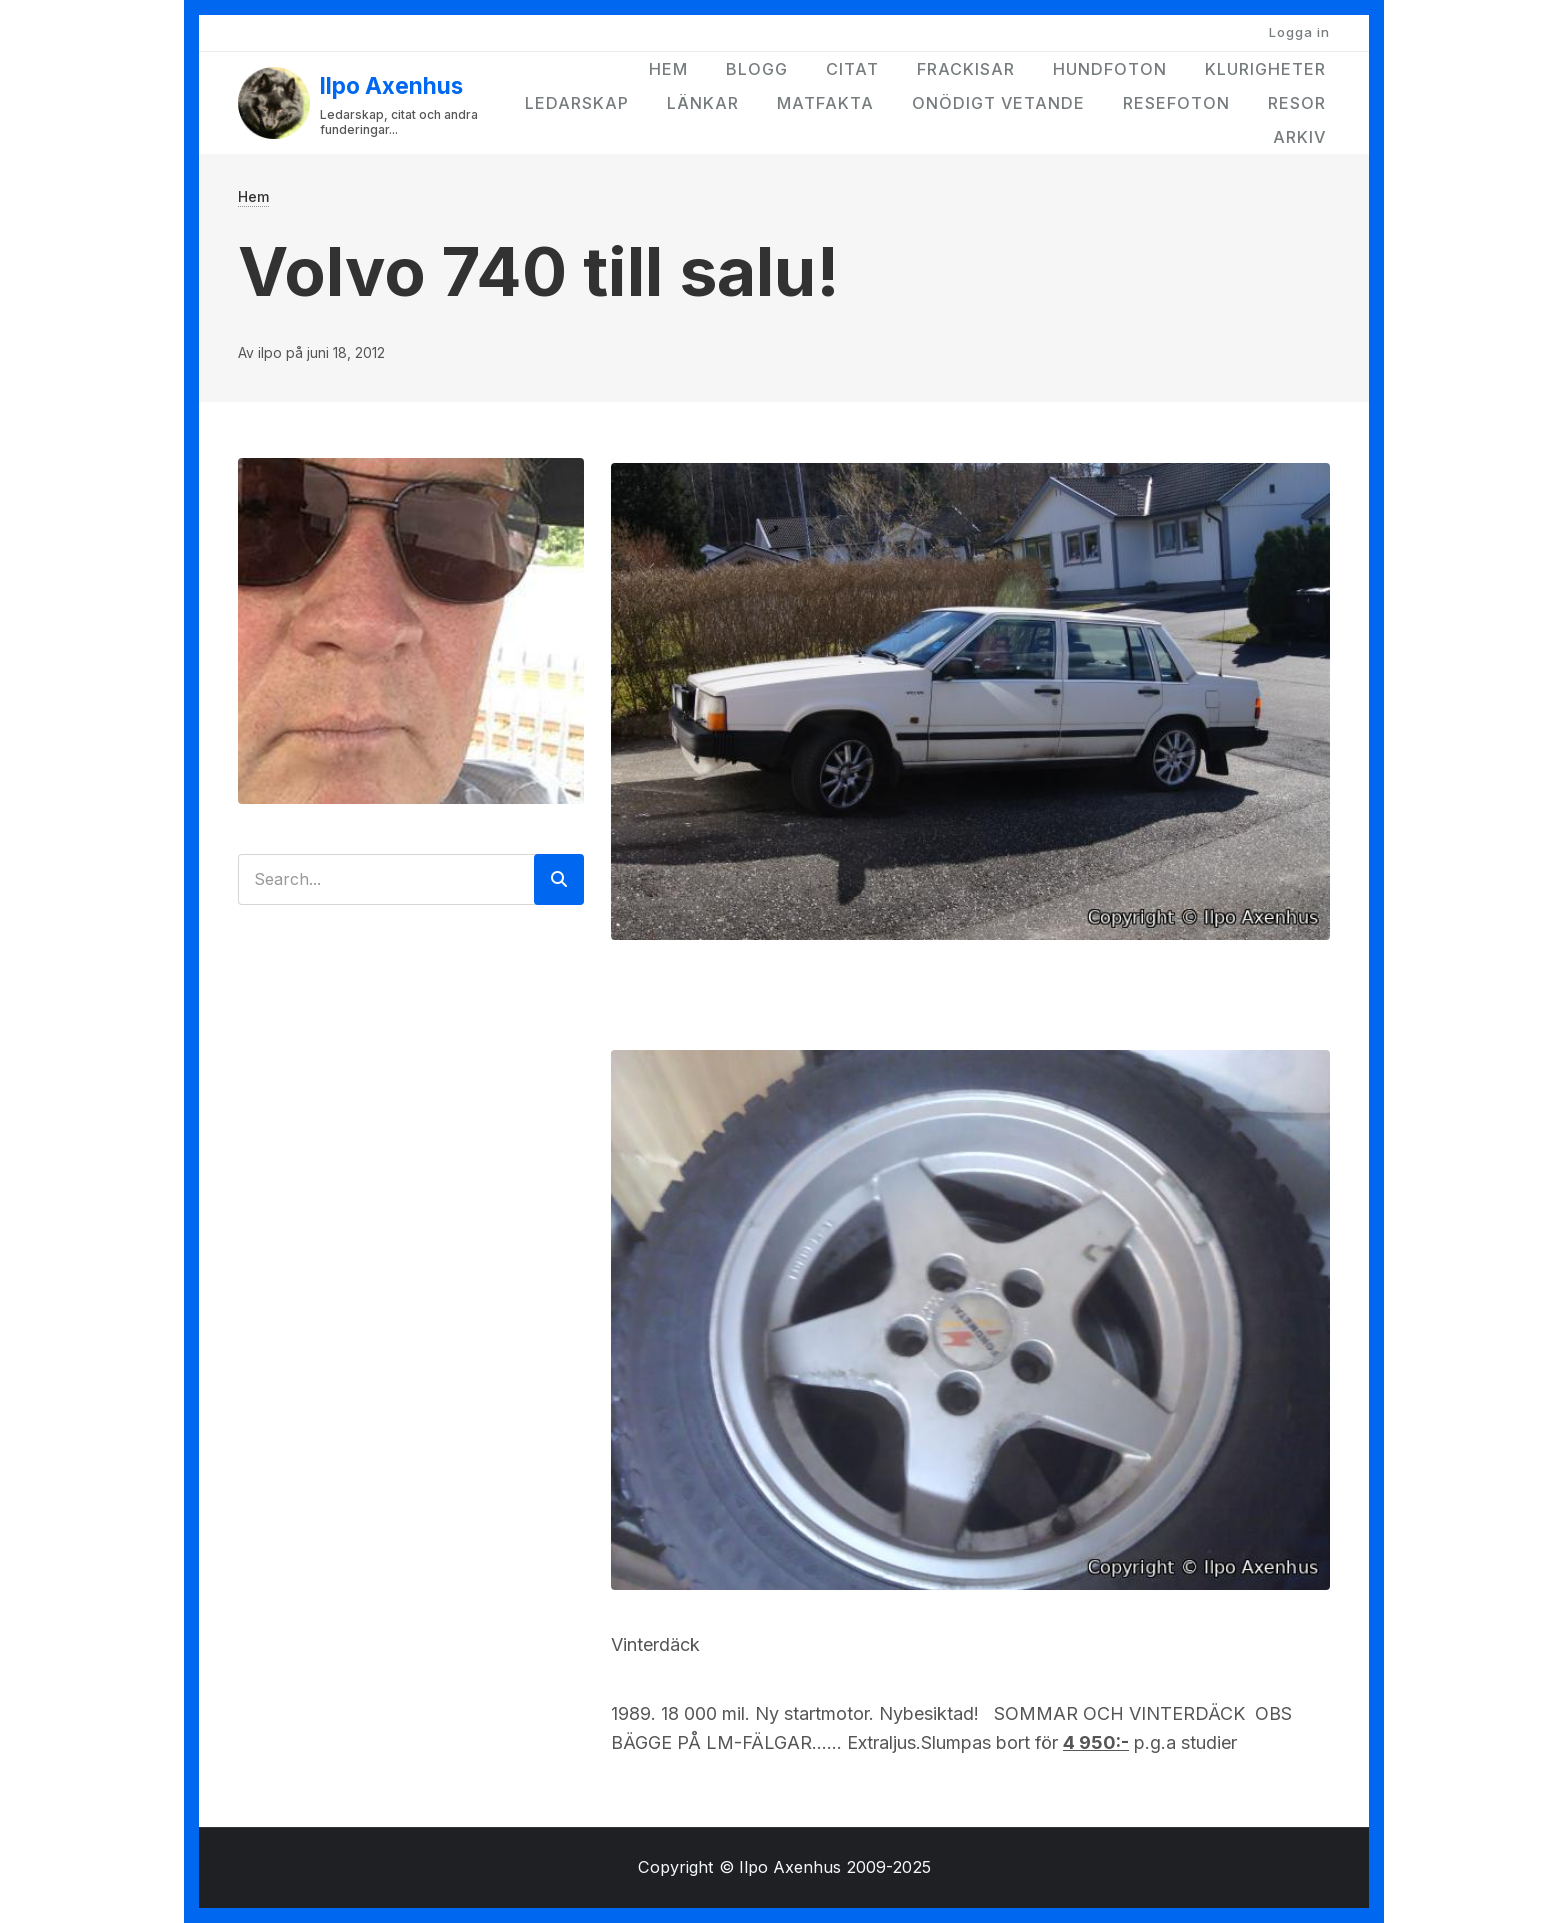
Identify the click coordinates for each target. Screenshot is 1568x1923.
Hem (668, 69)
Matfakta (825, 103)
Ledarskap (577, 103)
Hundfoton (1110, 69)
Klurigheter (1265, 69)
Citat (852, 69)
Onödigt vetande (998, 103)
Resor (1297, 103)
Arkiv (1299, 137)
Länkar (703, 103)
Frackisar (966, 69)
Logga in (1299, 32)
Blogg (757, 69)
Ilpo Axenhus (391, 85)
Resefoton (1176, 103)
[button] (970, 699)
